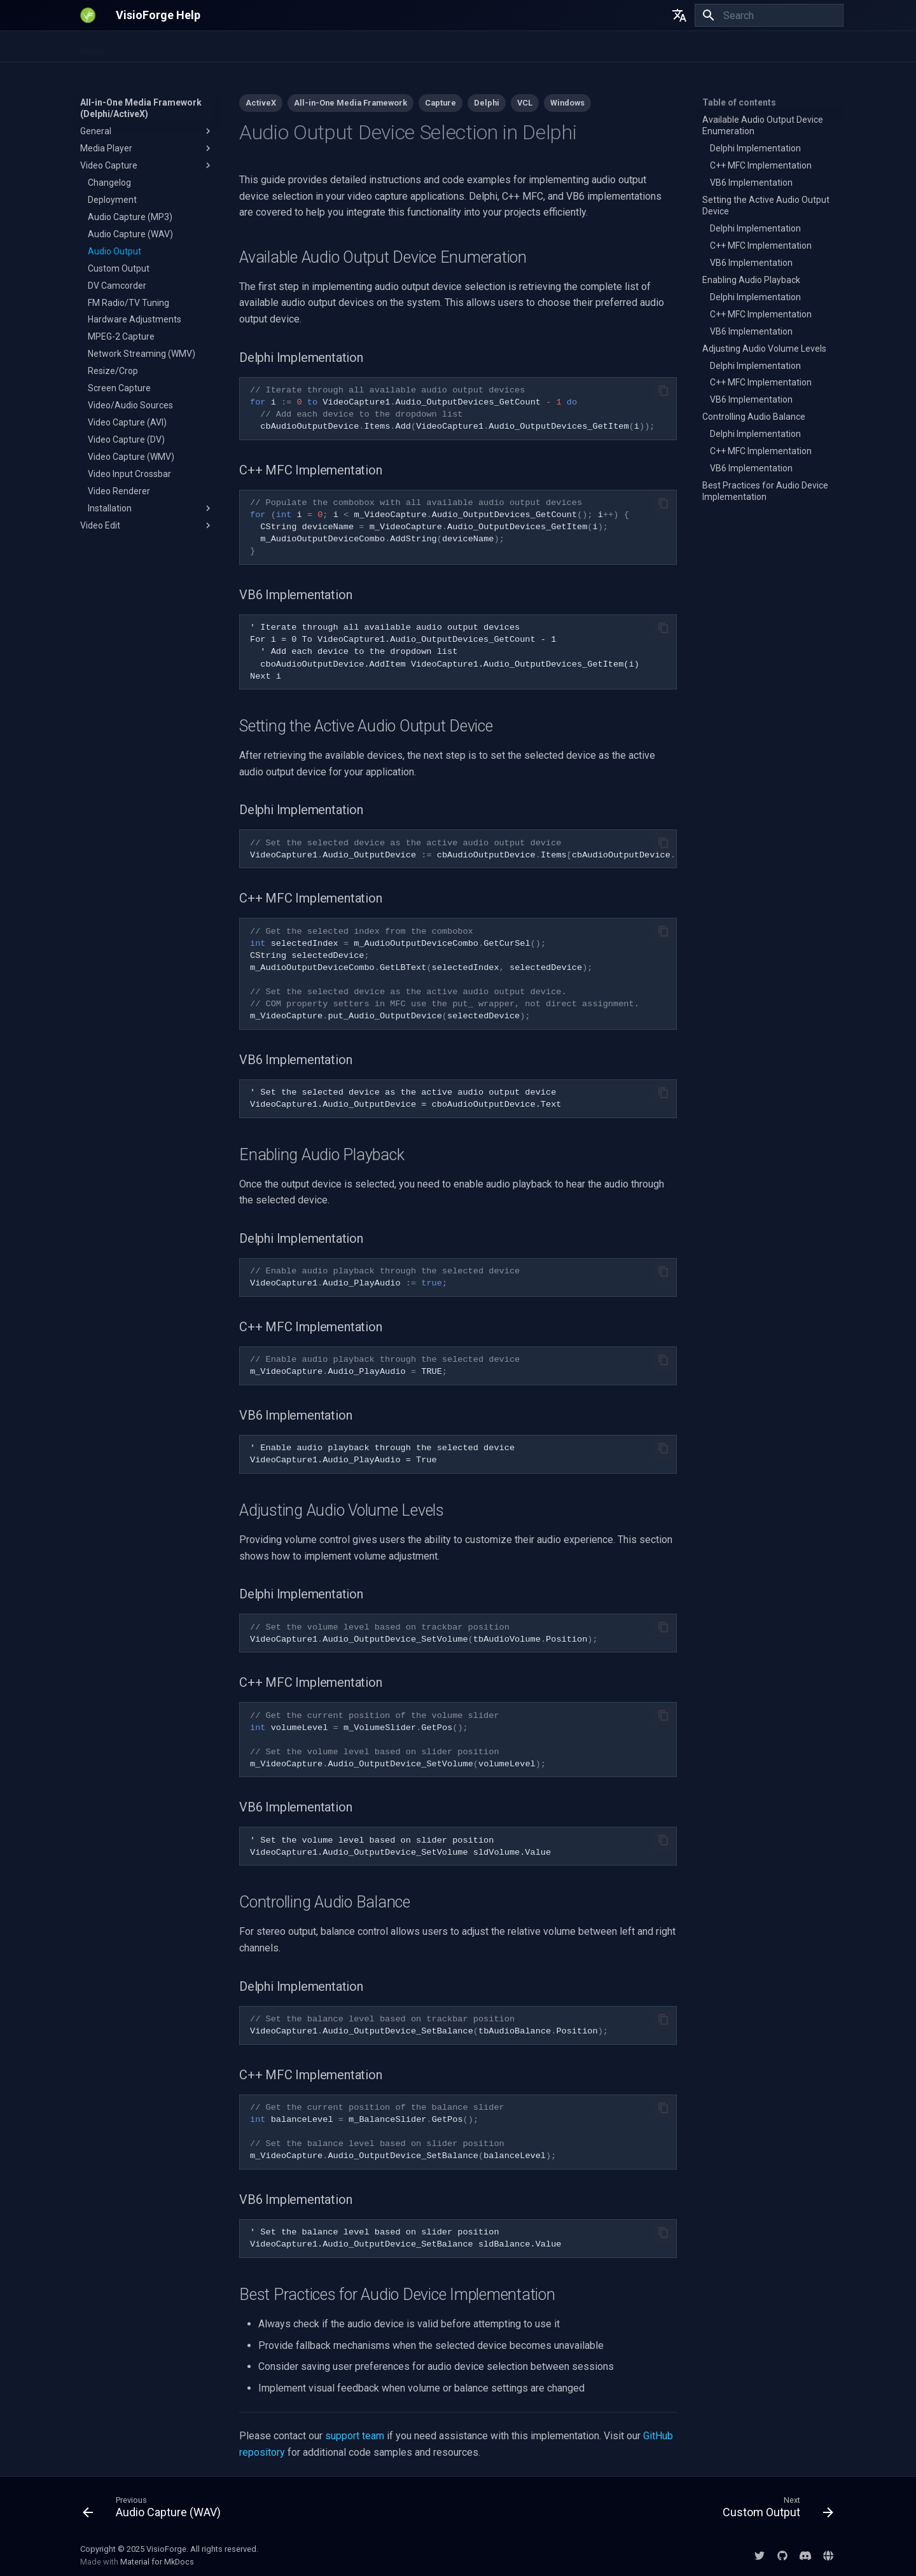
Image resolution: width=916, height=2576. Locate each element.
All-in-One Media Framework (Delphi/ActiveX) (381, 47)
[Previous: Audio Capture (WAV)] (155, 2510)
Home (92, 47)
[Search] (769, 15)
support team (354, 2436)
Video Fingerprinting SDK (225, 47)
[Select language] (679, 15)
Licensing (628, 47)
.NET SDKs (140, 47)
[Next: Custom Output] (774, 2510)
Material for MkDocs (157, 2561)
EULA (583, 47)
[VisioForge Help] (88, 15)
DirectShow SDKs (522, 47)
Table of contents (739, 102)
